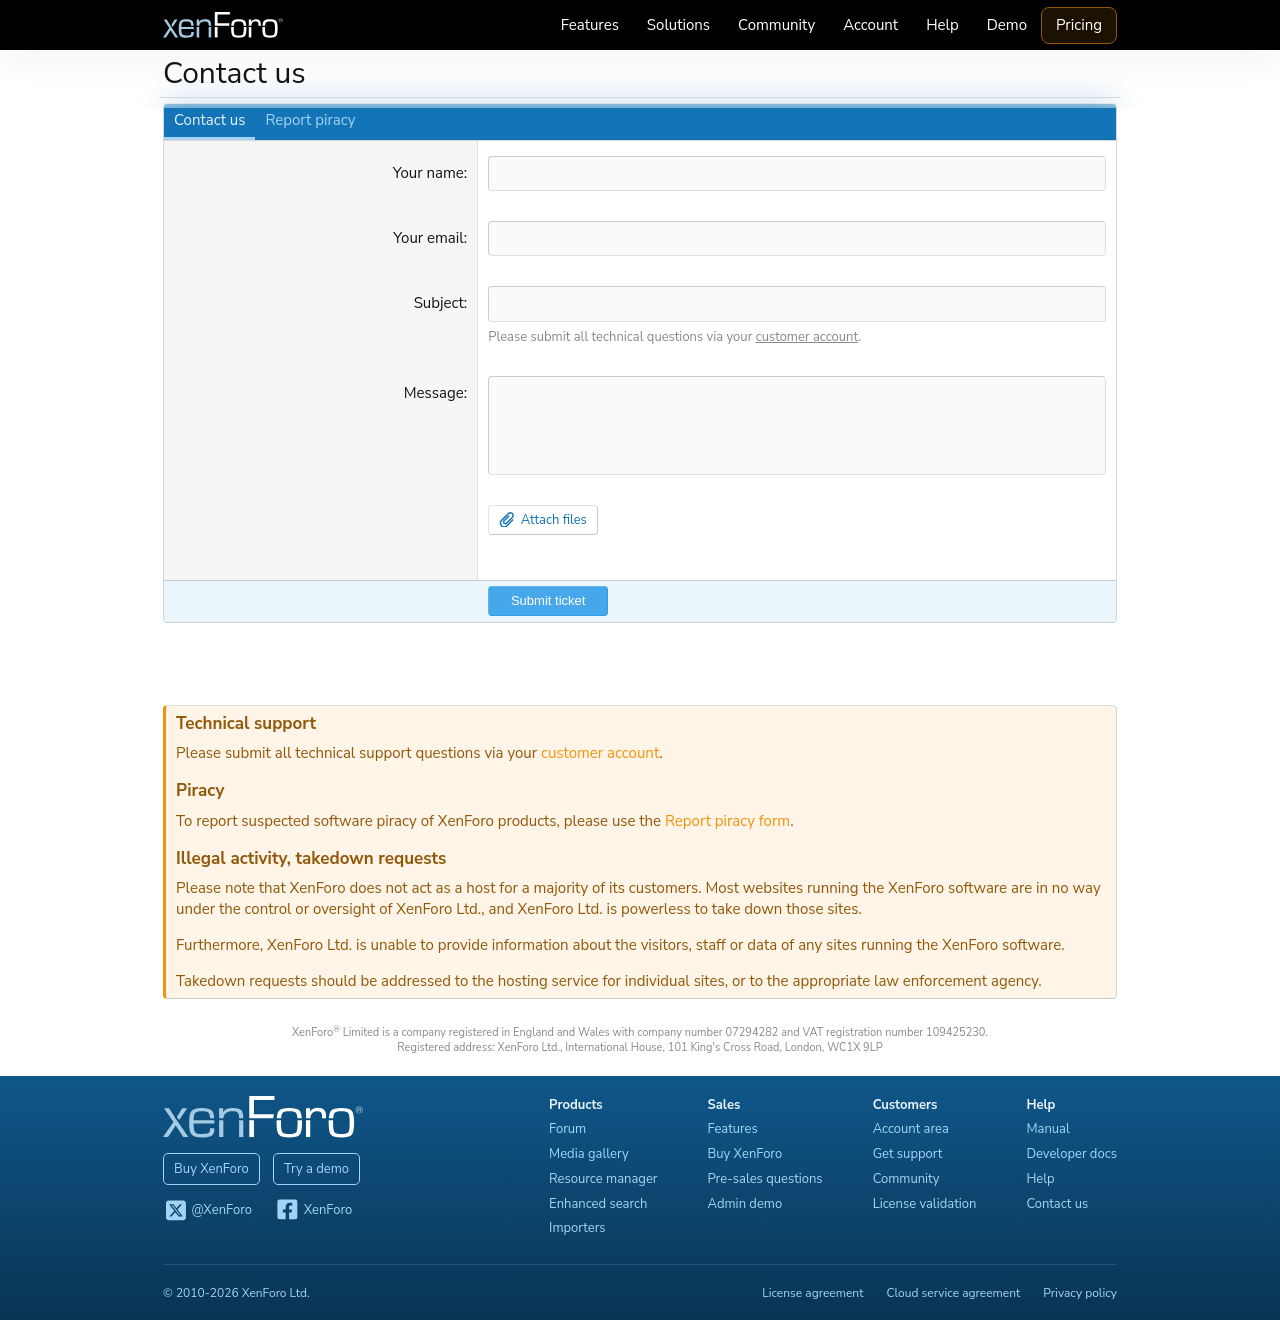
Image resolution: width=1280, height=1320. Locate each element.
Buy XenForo (208, 1167)
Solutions (681, 25)
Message (433, 392)
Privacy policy (1083, 1291)
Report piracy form (724, 819)
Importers (580, 1227)
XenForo (310, 1210)
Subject (438, 303)
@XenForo (204, 1210)
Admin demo (748, 1202)
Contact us (206, 120)
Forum (570, 1128)
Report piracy (307, 120)
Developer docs (1074, 1153)
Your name (427, 173)
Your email (427, 238)
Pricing (1082, 25)
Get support (911, 1153)
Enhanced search (601, 1202)
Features (593, 25)
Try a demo (313, 1167)
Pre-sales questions (768, 1177)
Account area (914, 1128)
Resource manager (606, 1177)
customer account (806, 336)
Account (873, 25)
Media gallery (592, 1153)
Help (945, 25)
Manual (1050, 1128)
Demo (1010, 25)
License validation (928, 1202)
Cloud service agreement (957, 1291)
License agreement (815, 1291)
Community (779, 25)
